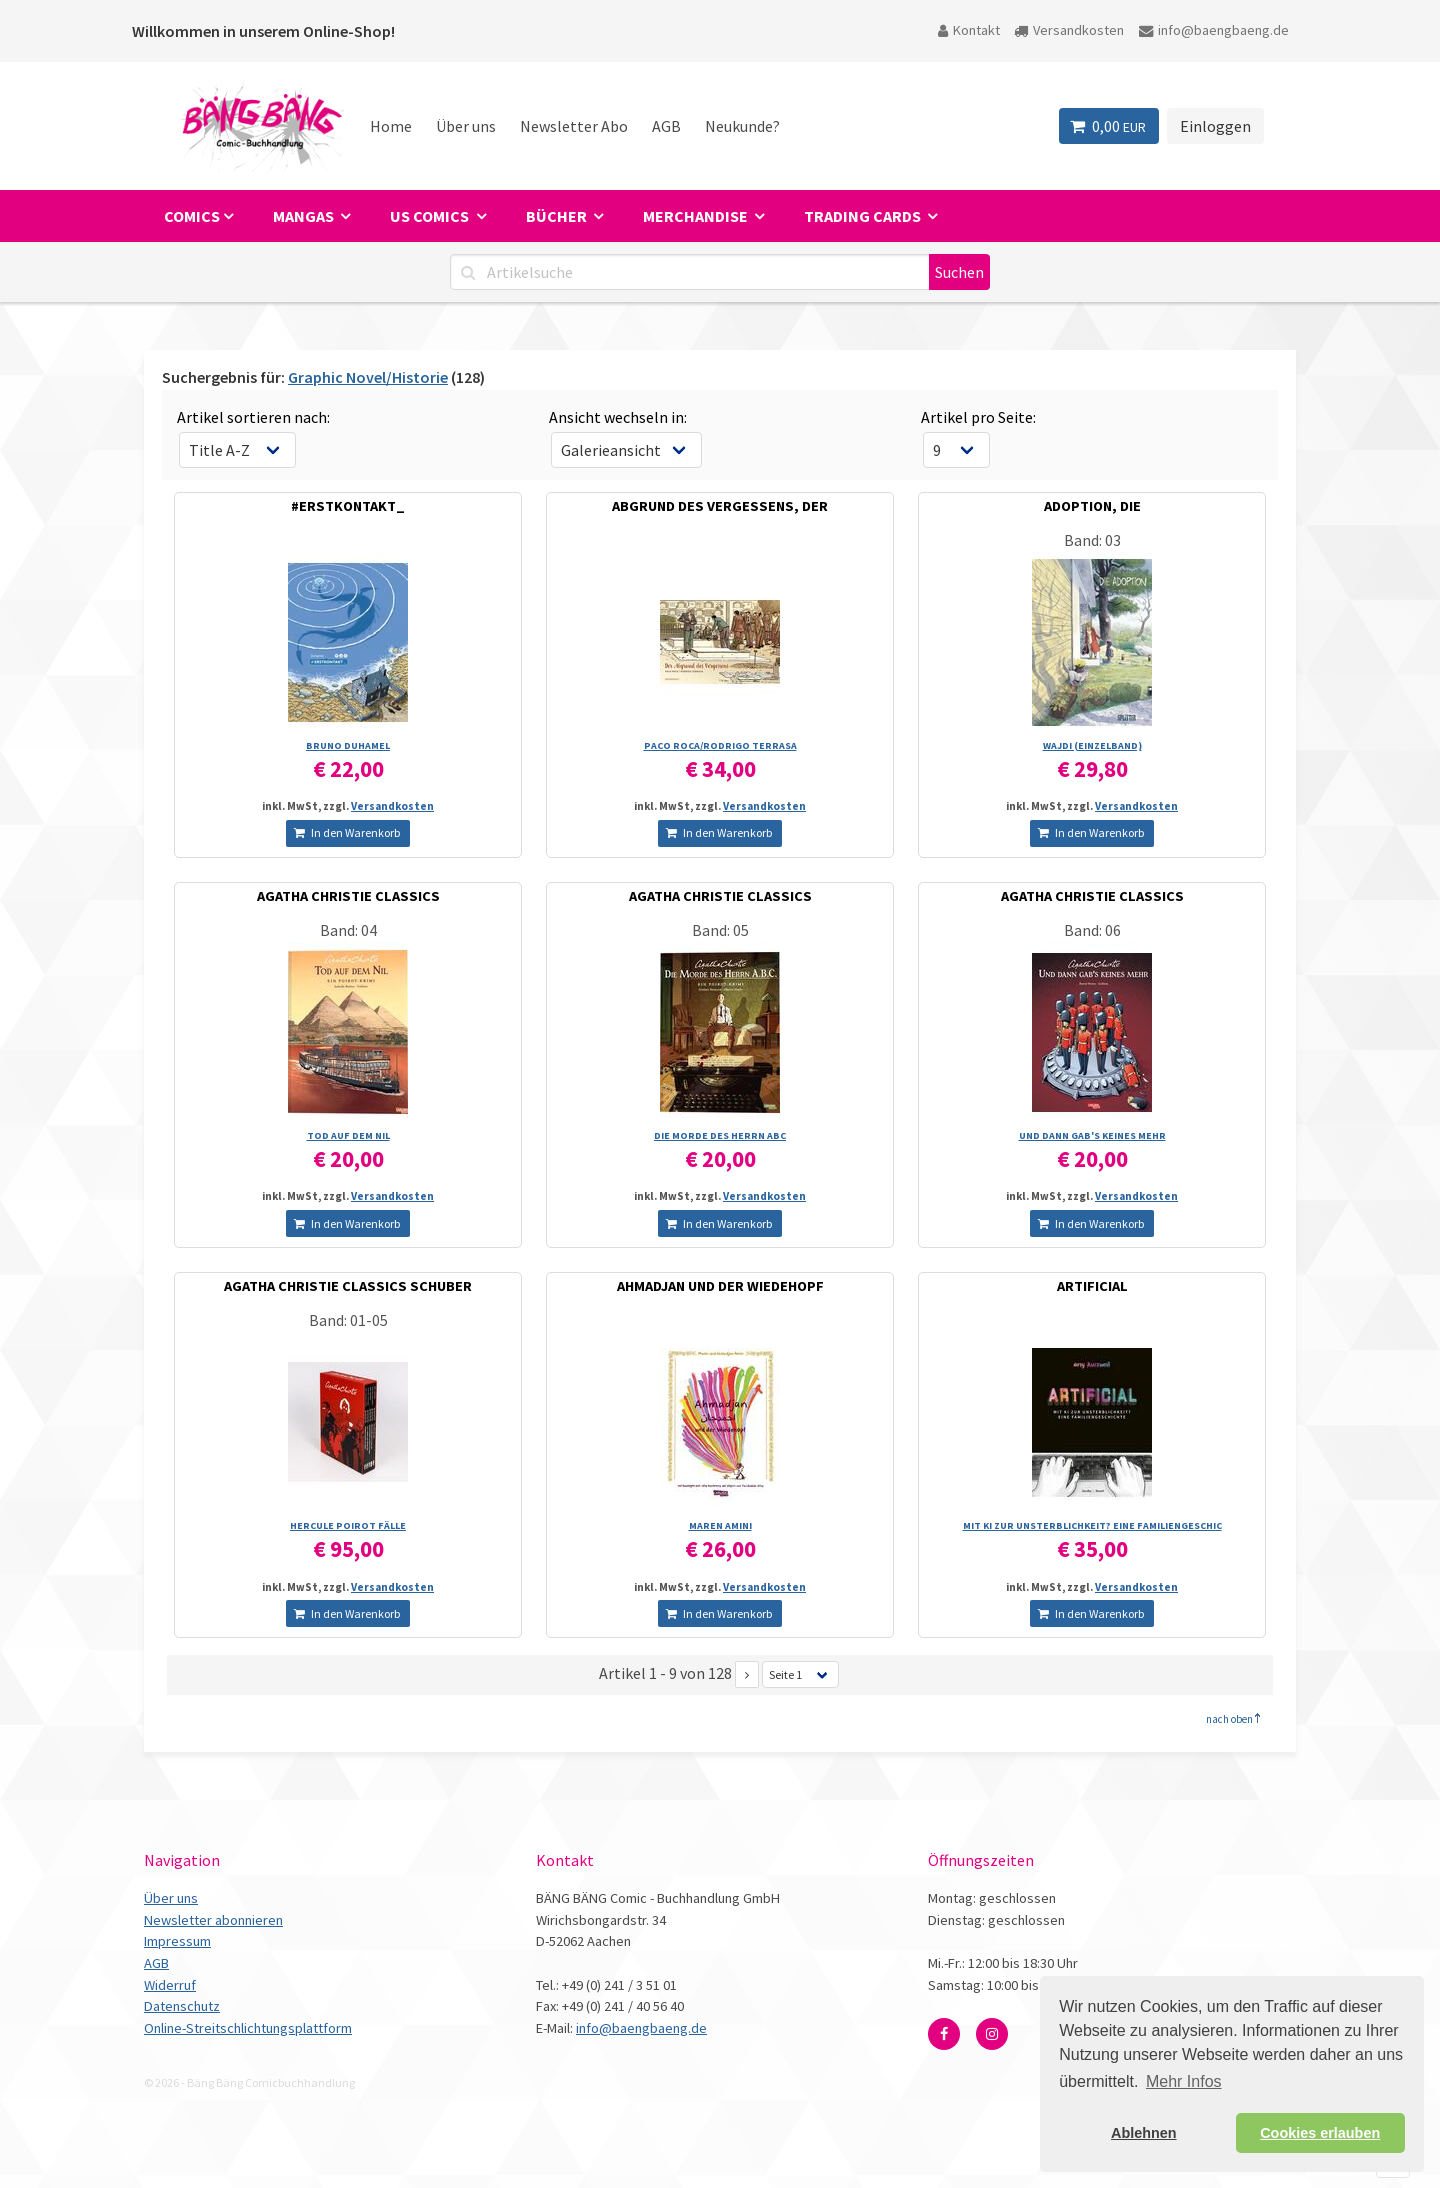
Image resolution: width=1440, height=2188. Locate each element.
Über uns (466, 126)
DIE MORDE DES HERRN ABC (720, 1135)
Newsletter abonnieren (213, 1920)
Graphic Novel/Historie (368, 377)
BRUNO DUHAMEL (348, 745)
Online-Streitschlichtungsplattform (248, 2028)
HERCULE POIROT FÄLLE (348, 1525)
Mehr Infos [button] (1184, 2081)
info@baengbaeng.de (1214, 30)
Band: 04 (348, 930)
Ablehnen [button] (1144, 2133)
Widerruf (170, 1985)
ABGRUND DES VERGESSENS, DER (720, 506)
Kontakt (969, 30)
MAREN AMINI (720, 1525)
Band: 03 (1092, 540)
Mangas (305, 216)
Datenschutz (182, 2006)
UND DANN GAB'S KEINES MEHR (1092, 1135)
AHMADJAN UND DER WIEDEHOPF (720, 1286)
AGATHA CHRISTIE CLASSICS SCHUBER (348, 1286)
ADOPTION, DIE (1092, 506)
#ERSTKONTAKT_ (348, 506)
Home (391, 126)
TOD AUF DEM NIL (348, 1135)
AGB (666, 126)
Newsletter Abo (574, 126)
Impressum (177, 1941)
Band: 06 (1092, 930)
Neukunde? (742, 126)
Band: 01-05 (348, 1320)
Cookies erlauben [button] (1320, 2133)
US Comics (431, 216)
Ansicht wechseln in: (618, 417)
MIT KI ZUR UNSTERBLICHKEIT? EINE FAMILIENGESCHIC (1092, 1525)
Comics (192, 216)
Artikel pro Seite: (978, 417)
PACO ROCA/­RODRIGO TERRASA (720, 745)
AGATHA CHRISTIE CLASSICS (348, 896)
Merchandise (697, 216)
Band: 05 (720, 930)
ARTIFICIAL (1092, 1286)
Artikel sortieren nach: (253, 417)
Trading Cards (864, 216)
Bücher (558, 216)
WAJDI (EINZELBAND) (1092, 745)
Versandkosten (1069, 30)
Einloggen (1215, 126)
